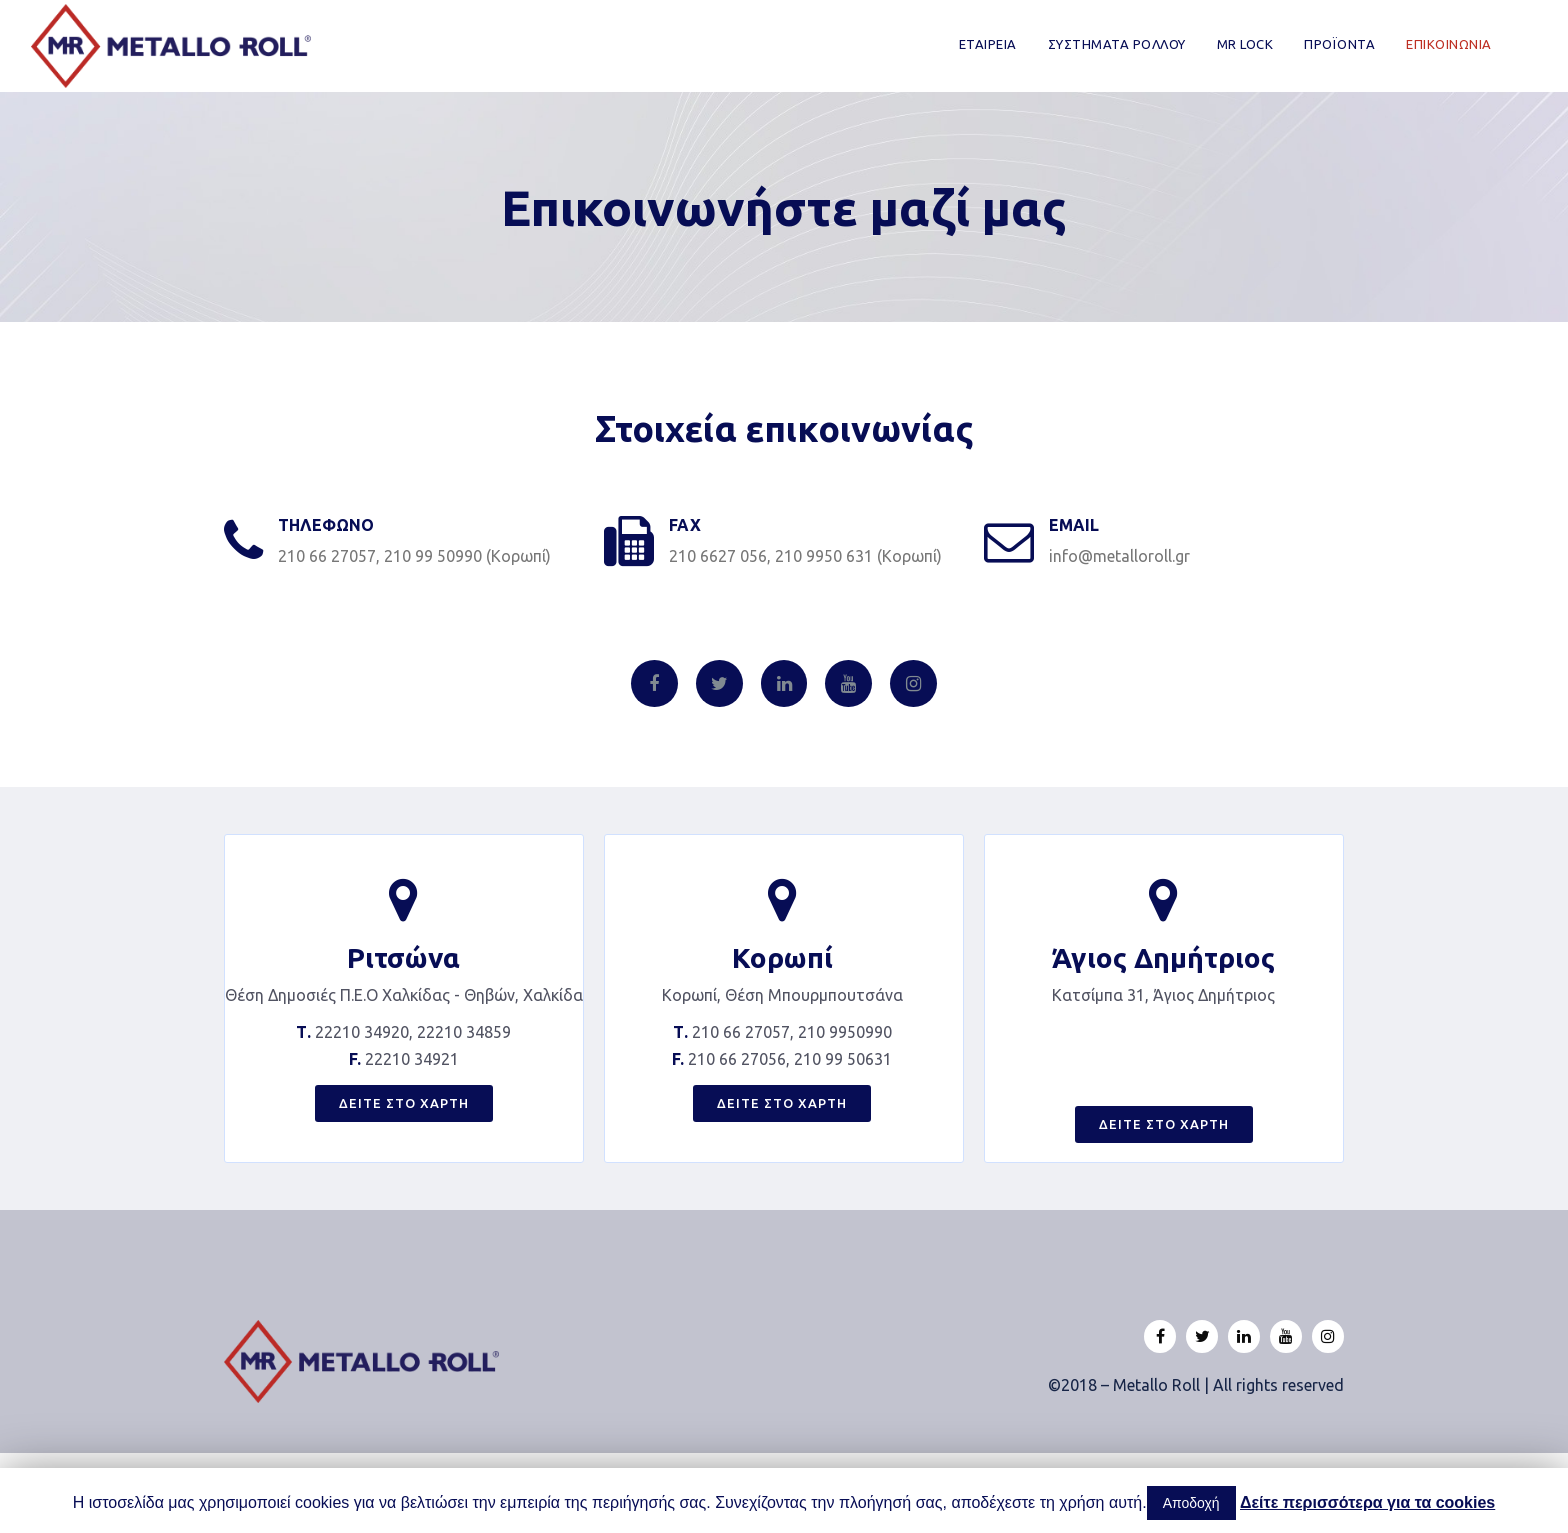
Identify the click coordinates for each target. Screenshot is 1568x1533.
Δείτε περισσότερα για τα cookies (1367, 1502)
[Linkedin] (784, 683)
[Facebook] (654, 683)
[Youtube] (848, 683)
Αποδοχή (1191, 1503)
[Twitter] (719, 683)
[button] (404, 1103)
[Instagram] (913, 683)
